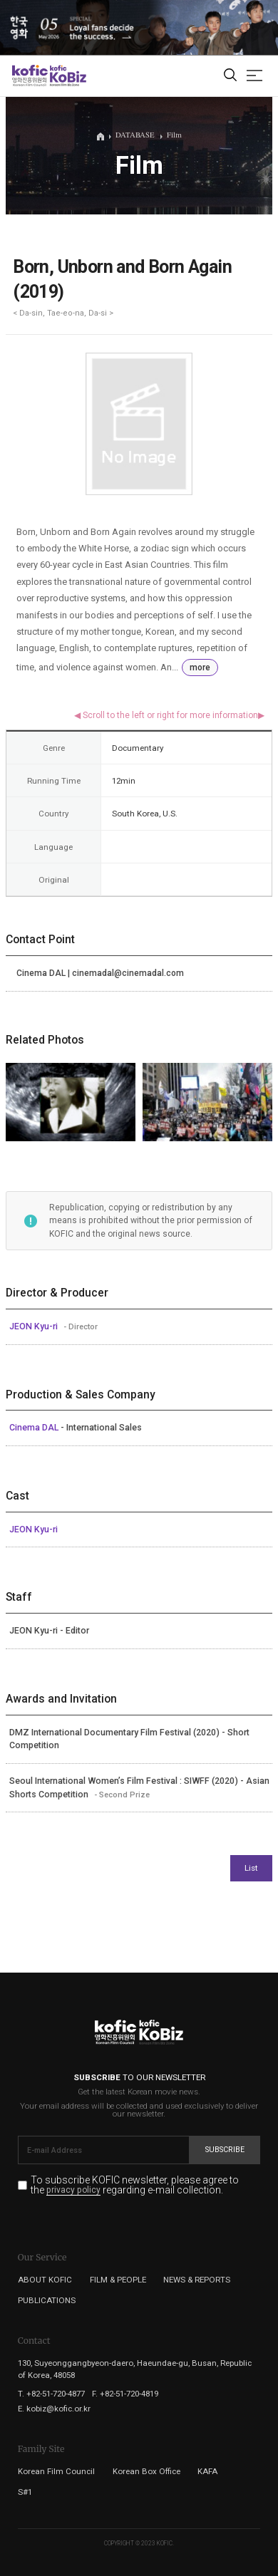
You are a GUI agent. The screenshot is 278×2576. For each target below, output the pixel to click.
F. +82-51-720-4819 (125, 2394)
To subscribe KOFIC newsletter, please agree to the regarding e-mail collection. (135, 2185)
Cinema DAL (35, 1428)
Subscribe (224, 2149)
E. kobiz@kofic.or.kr (54, 2409)
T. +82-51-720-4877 (51, 2394)
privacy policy (73, 2190)
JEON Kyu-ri (34, 1326)
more (200, 667)
